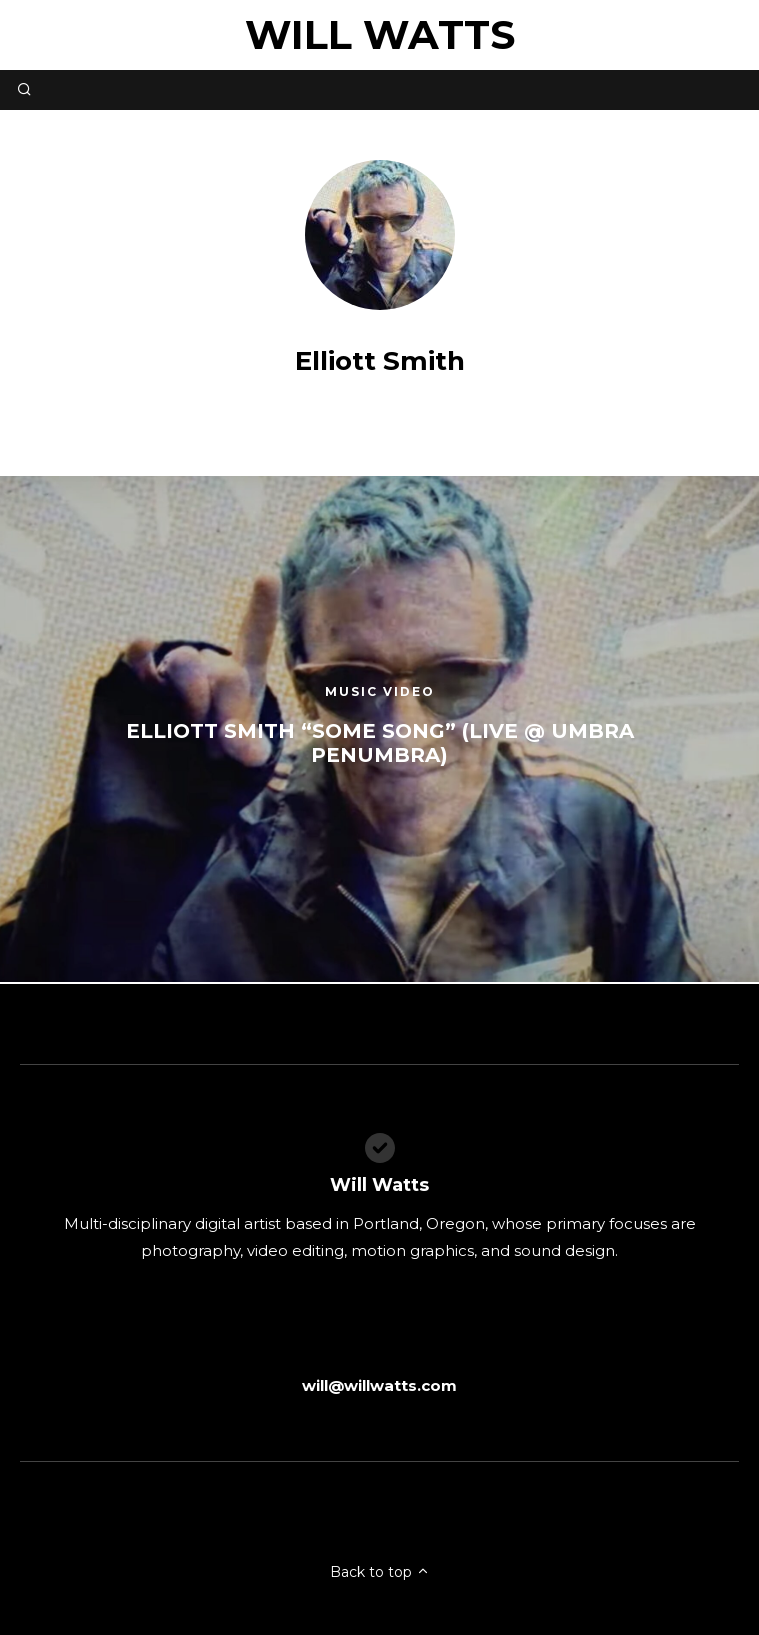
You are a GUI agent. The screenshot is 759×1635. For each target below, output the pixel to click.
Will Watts (380, 34)
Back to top (380, 1572)
